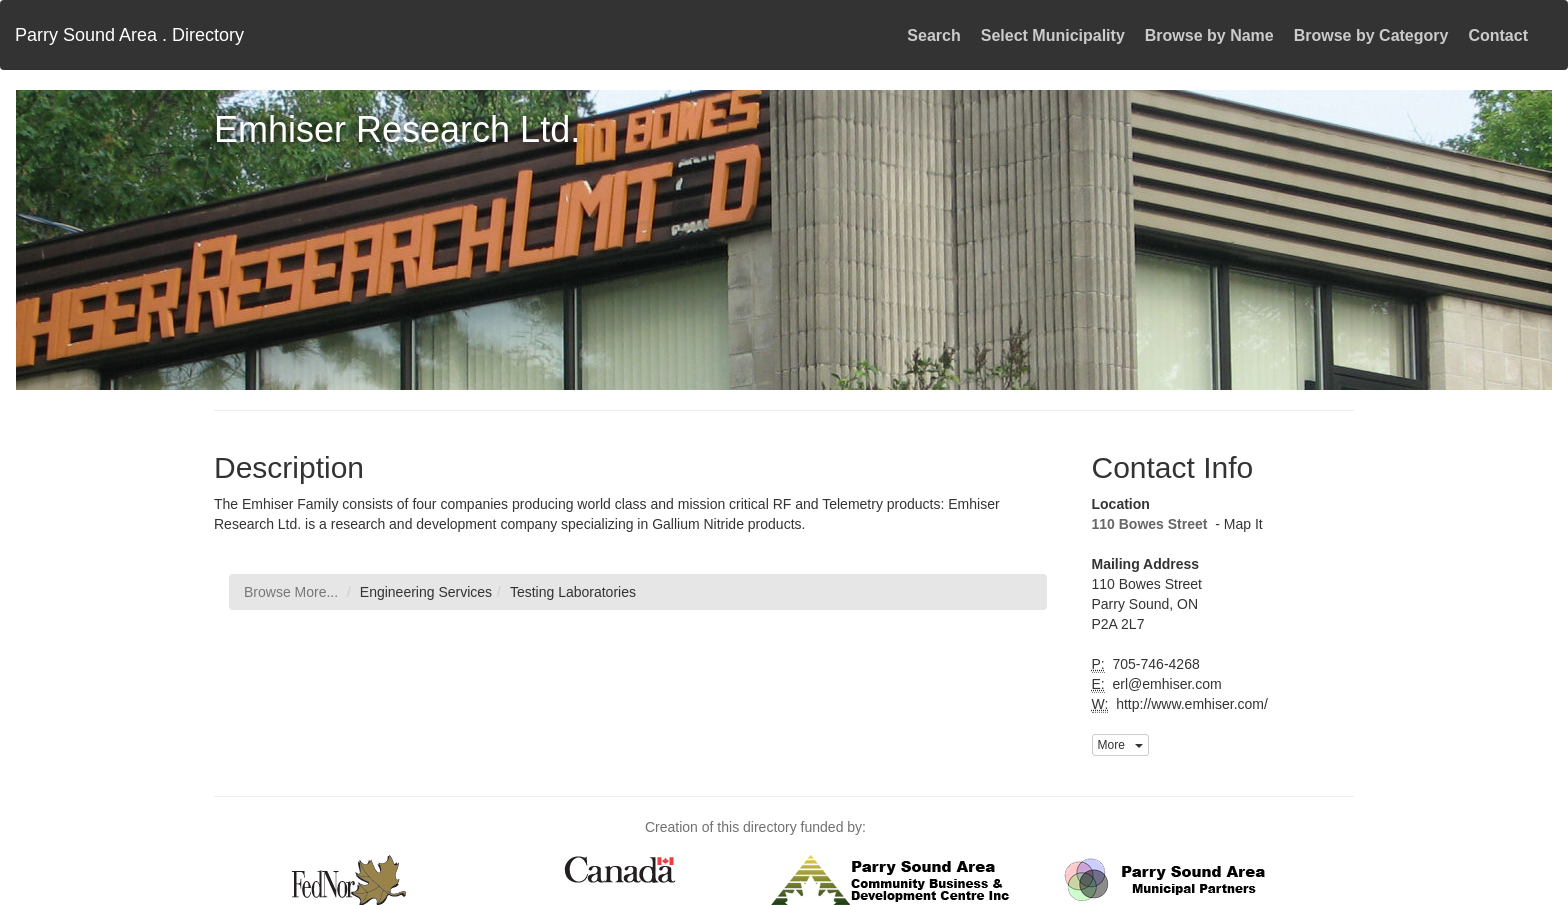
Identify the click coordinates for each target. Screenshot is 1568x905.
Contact (1498, 35)
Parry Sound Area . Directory (129, 35)
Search (933, 35)
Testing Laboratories (573, 592)
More (1120, 745)
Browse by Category (1371, 35)
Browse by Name (1209, 35)
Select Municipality (1053, 35)
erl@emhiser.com (1165, 684)
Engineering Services (426, 592)
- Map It (1236, 524)
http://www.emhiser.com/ (1190, 704)
